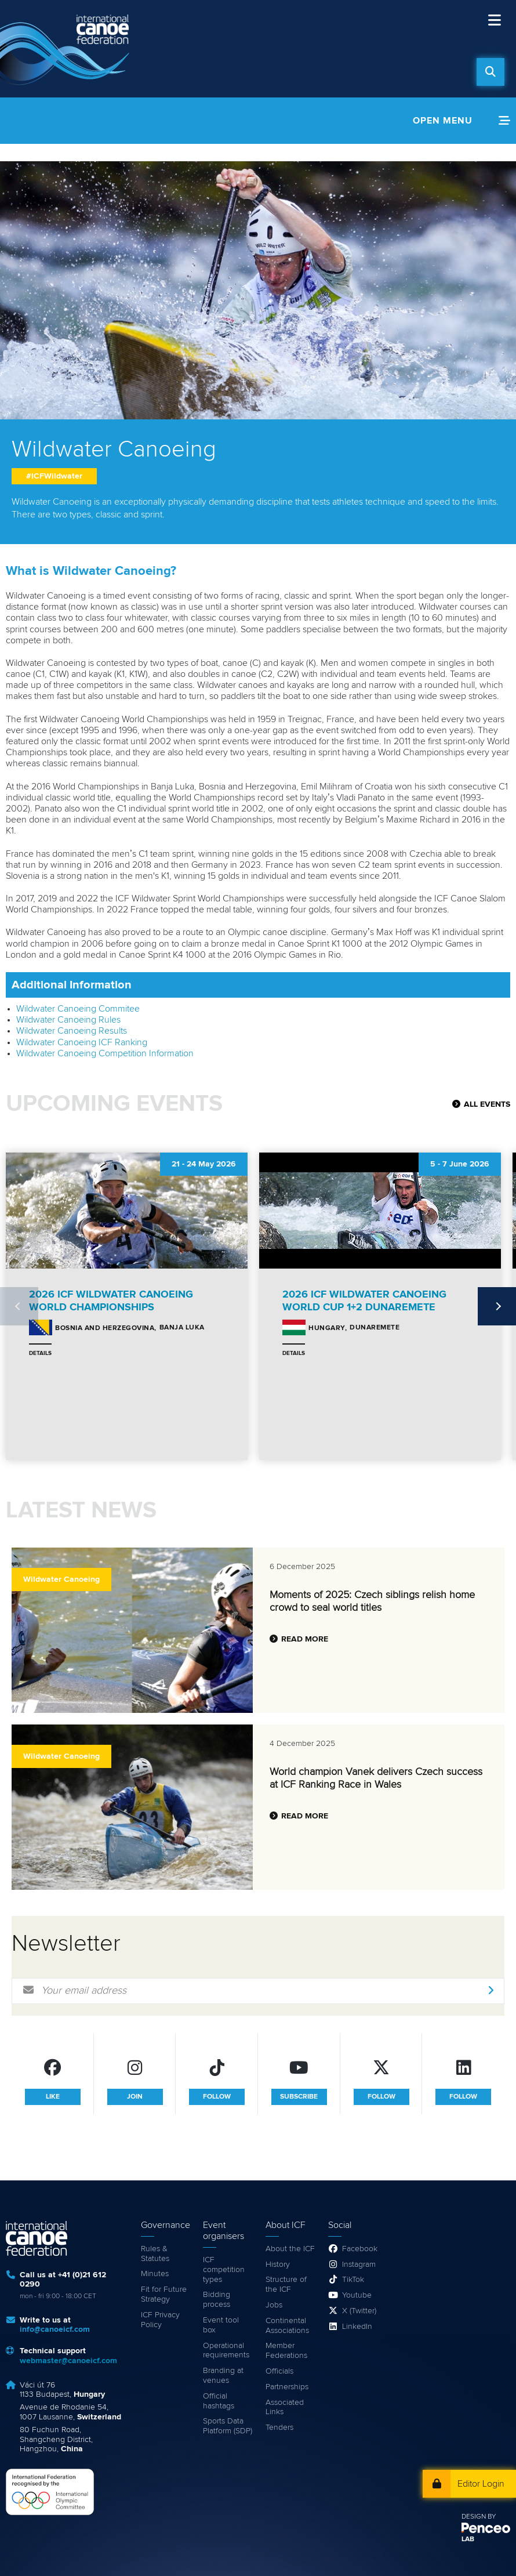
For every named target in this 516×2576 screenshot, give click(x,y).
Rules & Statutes (155, 2254)
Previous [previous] (19, 1306)
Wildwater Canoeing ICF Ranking (81, 1042)
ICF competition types (224, 2270)
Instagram (359, 2264)
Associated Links (285, 2407)
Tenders (279, 2427)
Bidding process (216, 2300)
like (53, 2096)
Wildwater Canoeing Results (71, 1030)
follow (217, 2096)
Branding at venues (223, 2376)
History (278, 2264)
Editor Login (480, 2483)
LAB (468, 2539)
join (135, 2096)
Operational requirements (226, 2351)
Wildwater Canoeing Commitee (78, 1008)
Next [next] (497, 1306)
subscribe (299, 2096)
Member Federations (286, 2351)
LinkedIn (357, 2327)
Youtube (357, 2295)
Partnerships (287, 2387)
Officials (279, 2371)
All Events (487, 1104)
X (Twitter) (359, 2311)
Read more (304, 1639)
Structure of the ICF (286, 2285)
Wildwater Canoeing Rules (68, 1019)
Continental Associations (287, 2326)
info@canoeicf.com (55, 2329)
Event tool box (221, 2325)
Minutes (155, 2274)
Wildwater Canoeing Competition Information (105, 1053)
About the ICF (290, 2249)
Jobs (274, 2305)
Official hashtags (218, 2401)
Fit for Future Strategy (164, 2294)
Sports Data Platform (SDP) (227, 2426)
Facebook (359, 2249)
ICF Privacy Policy (160, 2320)
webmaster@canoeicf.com (68, 2361)
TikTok (353, 2280)
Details (40, 1353)
